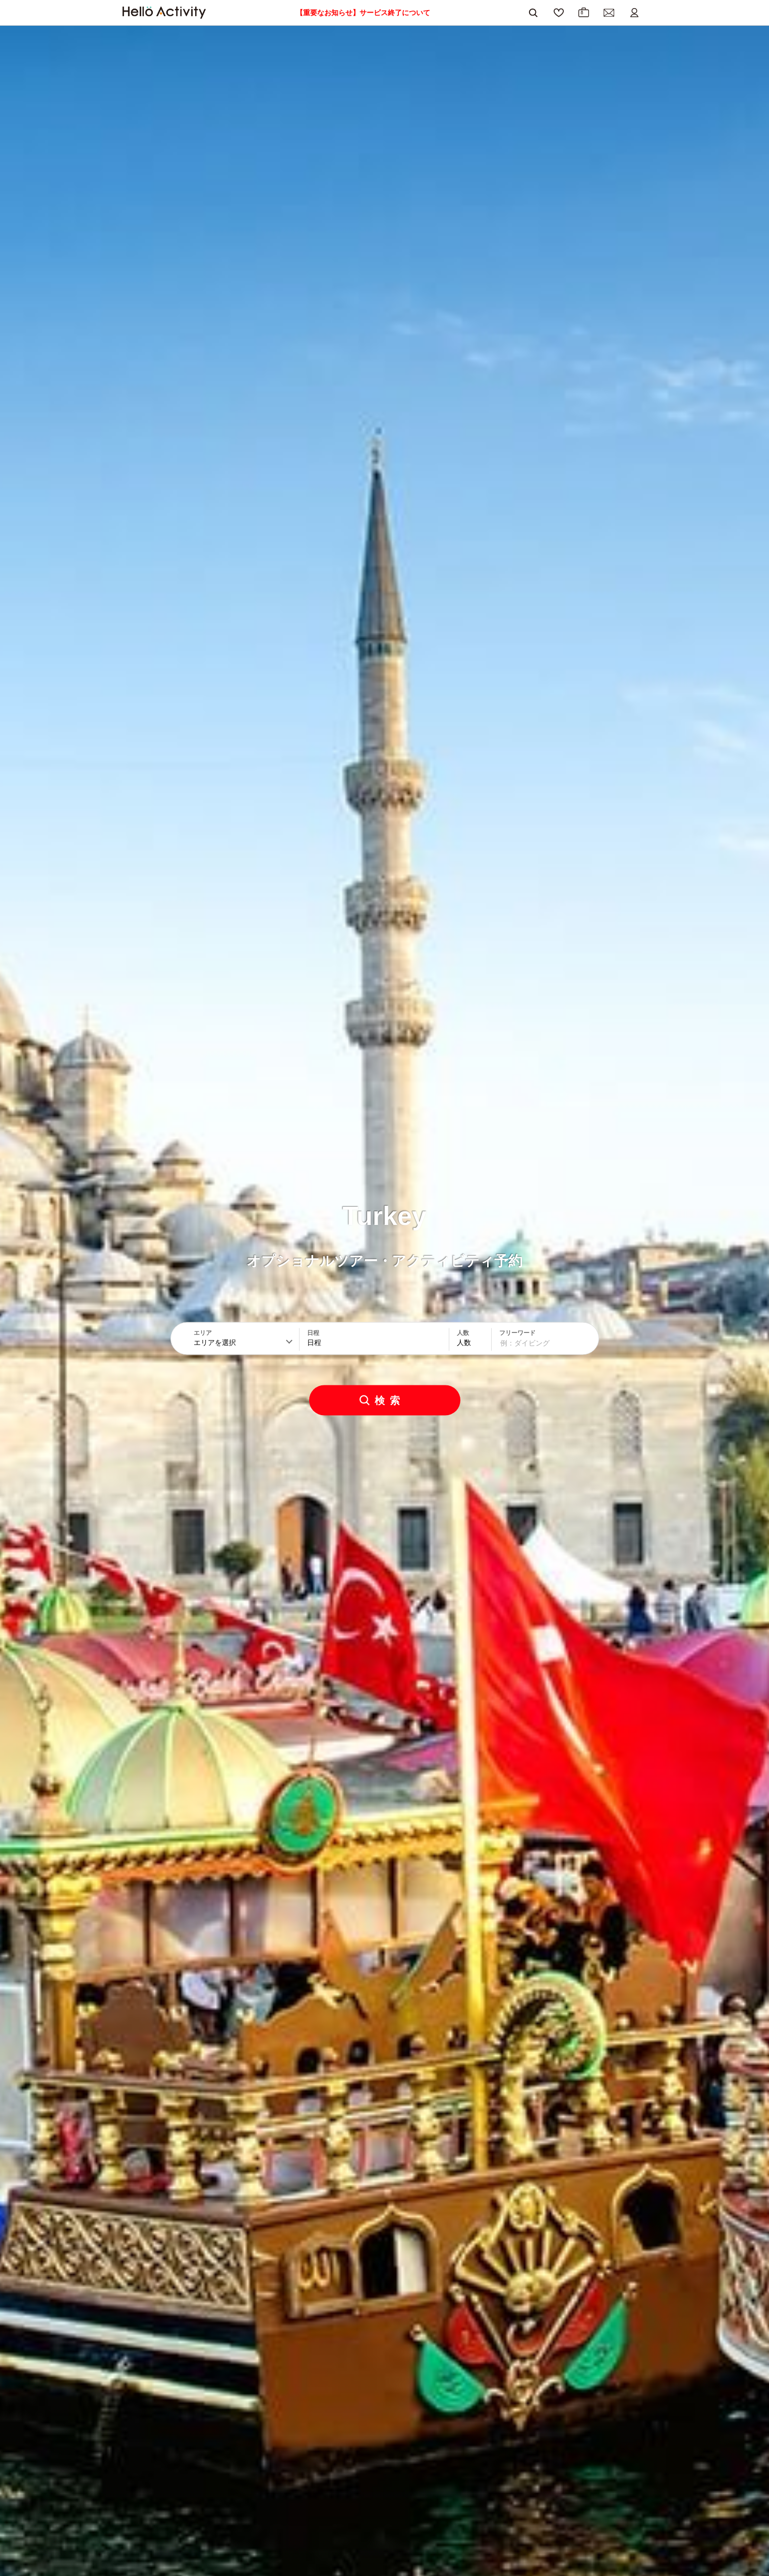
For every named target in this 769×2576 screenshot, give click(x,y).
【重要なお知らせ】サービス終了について (363, 13)
